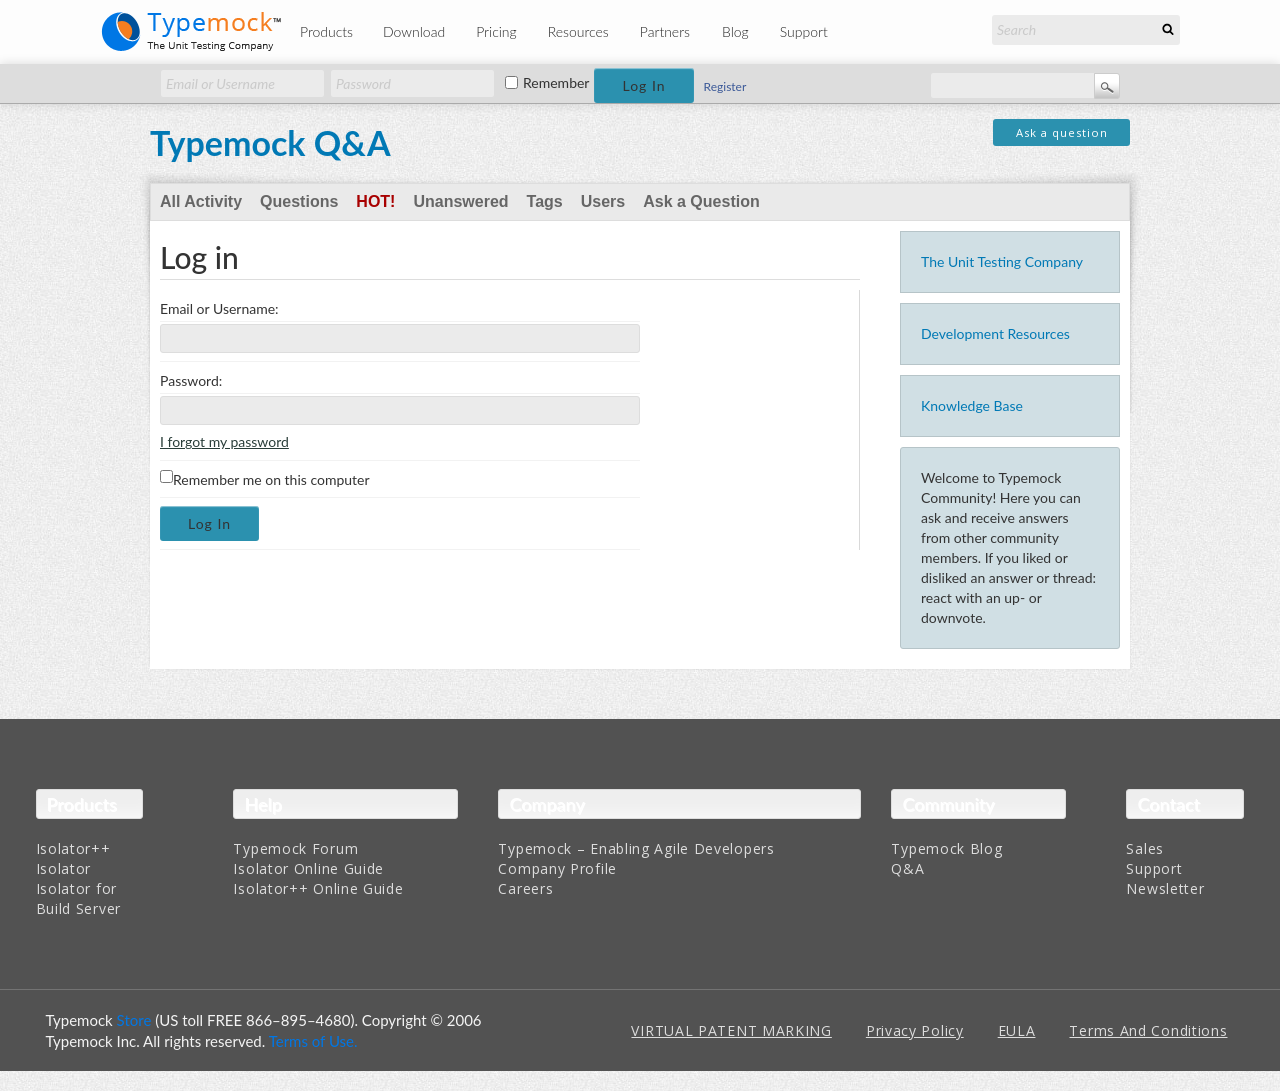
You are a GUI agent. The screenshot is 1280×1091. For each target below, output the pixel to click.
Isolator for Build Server (78, 898)
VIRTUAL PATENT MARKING (731, 1030)
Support (804, 31)
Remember (556, 83)
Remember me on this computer (265, 479)
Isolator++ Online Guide (318, 888)
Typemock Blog (946, 848)
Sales (1145, 848)
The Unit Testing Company (1002, 261)
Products (326, 31)
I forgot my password (224, 441)
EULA (1017, 1030)
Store (134, 1020)
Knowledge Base (972, 405)
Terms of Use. (313, 1041)
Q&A (907, 868)
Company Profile (557, 868)
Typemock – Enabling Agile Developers (636, 848)
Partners (665, 31)
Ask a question (1062, 132)
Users (603, 201)
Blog (735, 31)
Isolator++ (73, 848)
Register (725, 86)
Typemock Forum (295, 848)
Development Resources (995, 333)
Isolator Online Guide (308, 868)
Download (414, 31)
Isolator (64, 868)
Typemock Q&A (270, 142)
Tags (545, 201)
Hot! (375, 201)
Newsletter (1165, 888)
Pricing (496, 31)
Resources (578, 31)
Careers (525, 888)
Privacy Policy (915, 1030)
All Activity (201, 201)
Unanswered (460, 201)
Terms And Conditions (1148, 1030)
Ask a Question (701, 201)
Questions (299, 201)
